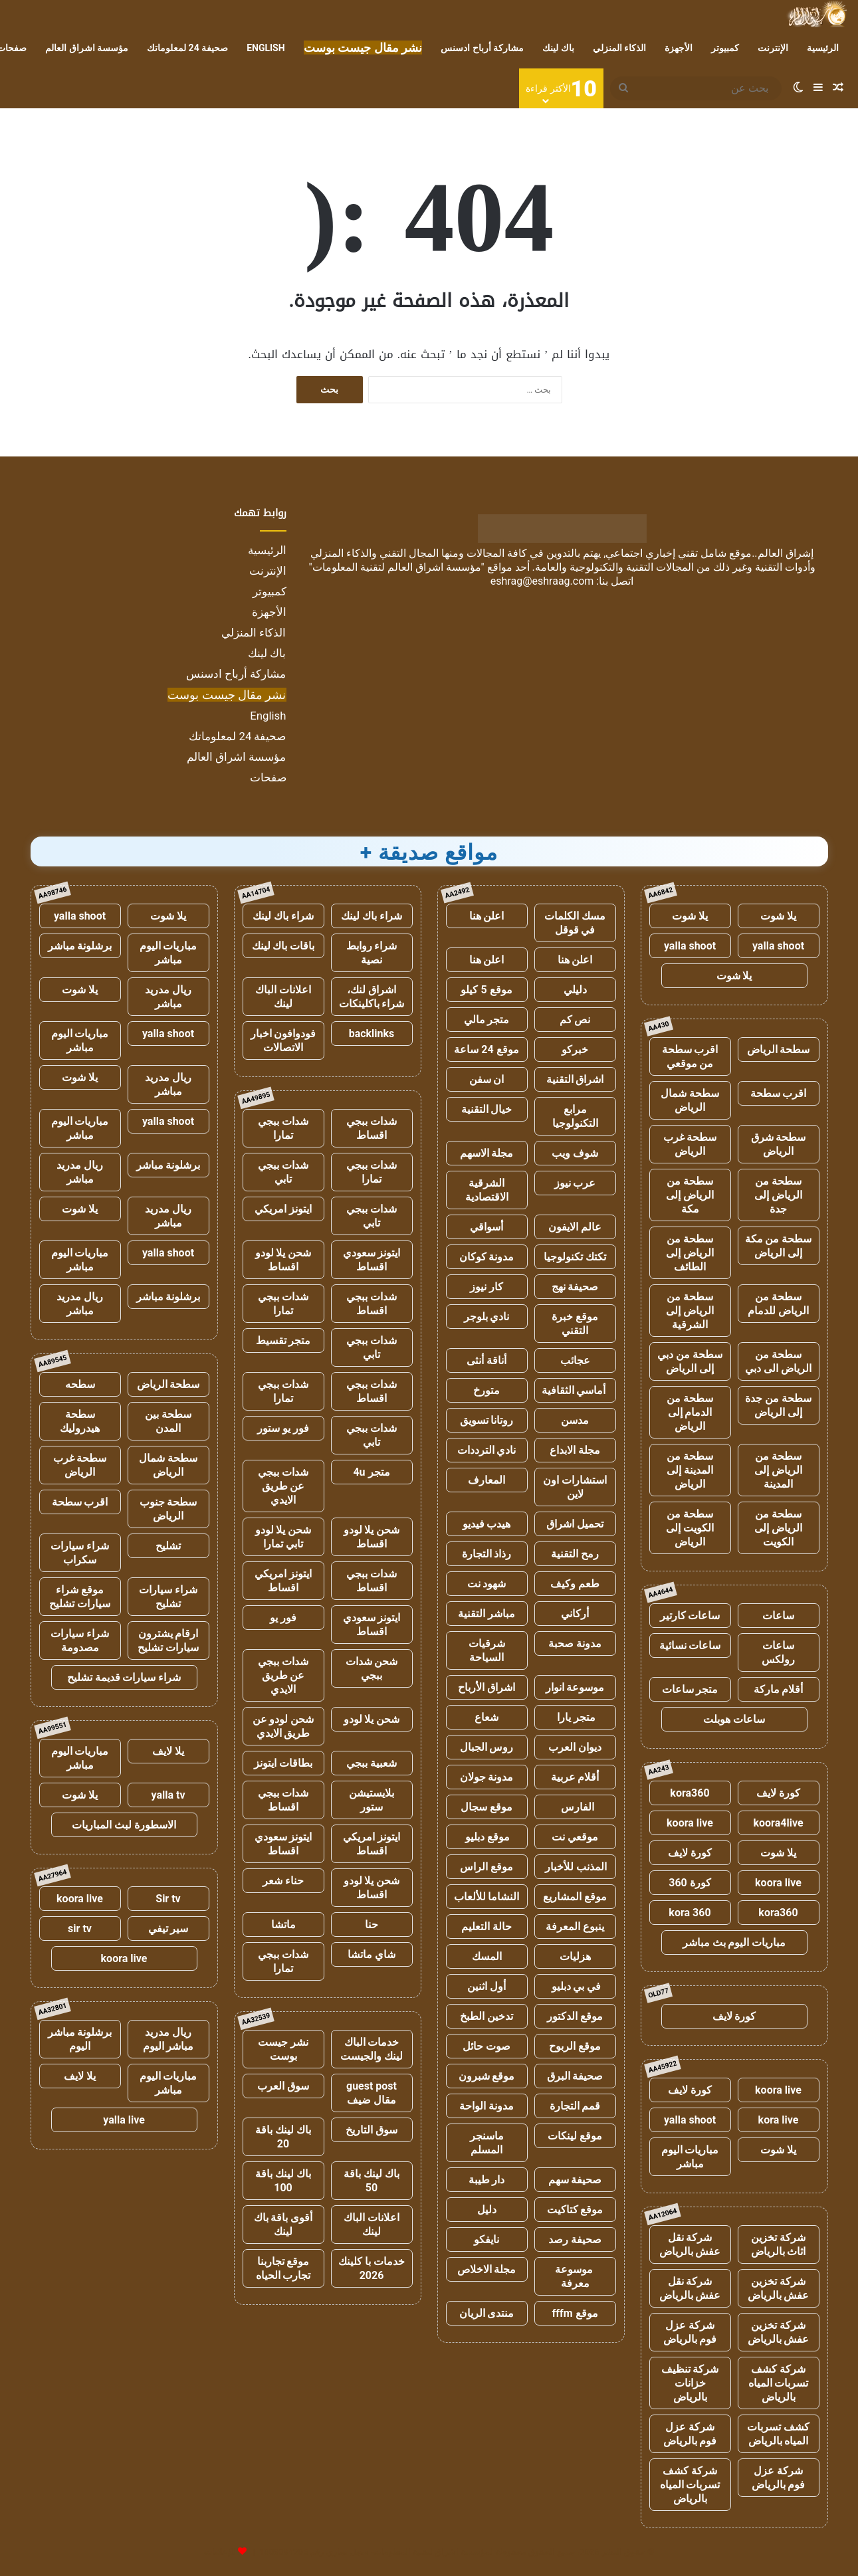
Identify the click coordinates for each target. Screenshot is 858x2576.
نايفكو (486, 2239)
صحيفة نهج (575, 1286)
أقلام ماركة (779, 1689)
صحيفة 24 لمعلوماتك (187, 48)
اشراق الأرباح (486, 1687)
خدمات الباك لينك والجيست (371, 2049)
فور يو (283, 1617)
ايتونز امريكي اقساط (283, 1580)
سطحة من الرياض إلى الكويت (778, 1528)
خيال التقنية (486, 1109)
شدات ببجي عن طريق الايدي (283, 1486)
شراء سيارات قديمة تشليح (124, 1677)
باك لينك (558, 48)
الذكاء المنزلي (619, 48)
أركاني (575, 1613)
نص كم (575, 1019)
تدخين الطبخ (486, 2016)
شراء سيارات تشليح (168, 1596)
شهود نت (486, 1583)
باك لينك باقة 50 (371, 2180)
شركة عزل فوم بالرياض (690, 2332)
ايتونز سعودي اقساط (372, 1259)
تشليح (168, 1545)
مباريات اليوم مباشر (690, 2156)
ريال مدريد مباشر (168, 996)
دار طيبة (487, 2179)
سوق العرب (283, 2086)
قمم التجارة (575, 2106)
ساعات (778, 1615)
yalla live (124, 2120)
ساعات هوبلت (734, 1719)
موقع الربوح (575, 2046)
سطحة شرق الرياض (778, 1144)
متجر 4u (371, 1472)
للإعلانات (220, 2552)
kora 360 (689, 1912)
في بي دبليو (575, 1986)
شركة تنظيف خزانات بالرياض (690, 2383)
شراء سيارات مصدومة (80, 1640)
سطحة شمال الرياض (690, 1100)
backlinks (372, 1033)
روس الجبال (487, 1747)
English (265, 48)
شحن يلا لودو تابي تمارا (283, 1537)
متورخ (486, 1390)
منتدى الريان (486, 2313)
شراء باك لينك (371, 916)
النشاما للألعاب (487, 1896)
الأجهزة (679, 48)
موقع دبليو (486, 1837)
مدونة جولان (487, 1777)
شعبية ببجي (371, 1763)
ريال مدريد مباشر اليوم (168, 2039)
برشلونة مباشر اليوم (80, 2039)
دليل (486, 2209)
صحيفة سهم (575, 2179)
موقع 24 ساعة (486, 1049)
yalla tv (168, 1795)
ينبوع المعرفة (575, 1926)
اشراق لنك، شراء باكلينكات (372, 996)
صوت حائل (486, 2046)
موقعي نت (575, 1837)
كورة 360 (690, 1882)
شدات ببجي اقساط (371, 1128)
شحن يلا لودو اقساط (283, 1259)
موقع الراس (486, 1866)
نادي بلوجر (487, 1316)
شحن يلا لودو (372, 1719)
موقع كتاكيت (575, 2209)
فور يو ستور (283, 1428)
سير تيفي (168, 1928)
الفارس (575, 1807)
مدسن (575, 1420)
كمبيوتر (725, 48)
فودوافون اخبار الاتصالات (283, 1040)
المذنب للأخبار (575, 1866)
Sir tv (168, 1898)
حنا (371, 1924)
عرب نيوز (575, 1183)
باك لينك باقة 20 (283, 2137)
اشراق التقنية (575, 1079)
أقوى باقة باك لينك (283, 2224)
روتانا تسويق (487, 1420)
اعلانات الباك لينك (283, 996)
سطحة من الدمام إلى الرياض (690, 1412)
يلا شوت (778, 916)
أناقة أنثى (486, 1360)
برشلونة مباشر (80, 946)
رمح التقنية (575, 1553)
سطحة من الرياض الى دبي (778, 1361)
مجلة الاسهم (487, 1153)
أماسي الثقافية (575, 1390)
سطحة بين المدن (168, 1421)
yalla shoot (778, 946)
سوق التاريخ (371, 2130)
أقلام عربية (575, 1777)
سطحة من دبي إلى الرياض (689, 1361)
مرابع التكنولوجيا (575, 1116)
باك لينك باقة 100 (283, 2180)
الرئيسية (823, 48)
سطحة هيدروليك (80, 1421)
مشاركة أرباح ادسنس (482, 48)
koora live (690, 1823)
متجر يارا (574, 1717)
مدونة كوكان (486, 1256)
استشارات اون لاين (575, 1487)
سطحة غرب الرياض (690, 1144)
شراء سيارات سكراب (80, 1552)
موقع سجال (486, 1807)
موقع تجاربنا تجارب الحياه (283, 2268)
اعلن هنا (486, 916)
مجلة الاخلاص (486, 2269)
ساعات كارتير (690, 1615)
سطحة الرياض (778, 1049)
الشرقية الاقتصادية (486, 1190)
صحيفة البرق (575, 2076)
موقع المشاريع (575, 1896)
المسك (487, 1956)
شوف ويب (575, 1153)
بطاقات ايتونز (283, 1763)
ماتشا (283, 1924)
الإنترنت (773, 48)
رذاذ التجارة (487, 1553)
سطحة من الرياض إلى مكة (690, 1195)
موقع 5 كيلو (486, 989)
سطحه (80, 1384)
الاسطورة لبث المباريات (124, 1825)
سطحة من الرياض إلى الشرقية (690, 1310)
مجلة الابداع (575, 1450)
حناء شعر (283, 1880)
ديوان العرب (574, 1747)
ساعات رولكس (778, 1652)
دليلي (575, 989)
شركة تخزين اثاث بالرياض (778, 2244)
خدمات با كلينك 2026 (371, 2268)
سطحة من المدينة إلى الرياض (690, 1470)
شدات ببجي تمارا (283, 1128)
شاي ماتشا (371, 1954)
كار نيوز (486, 1286)
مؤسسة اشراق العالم (86, 48)
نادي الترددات (486, 1450)
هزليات (575, 1956)
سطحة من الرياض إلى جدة (778, 1195)
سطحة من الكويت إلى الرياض (690, 1528)
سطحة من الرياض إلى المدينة (778, 1470)
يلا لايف (168, 1751)
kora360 (689, 1793)
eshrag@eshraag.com (542, 581)
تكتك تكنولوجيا (575, 1256)
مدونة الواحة (486, 2106)
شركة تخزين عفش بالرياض (778, 2288)
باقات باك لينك (283, 946)
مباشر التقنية (486, 1613)
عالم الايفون (574, 1227)
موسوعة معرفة (575, 2276)
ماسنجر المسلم (487, 2143)
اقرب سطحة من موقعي (690, 1056)
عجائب (575, 1360)
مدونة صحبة (574, 1643)
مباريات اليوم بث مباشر (734, 1942)
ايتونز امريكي (283, 1209)
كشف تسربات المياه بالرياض (778, 2434)
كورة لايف (778, 1793)
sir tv (80, 1928)
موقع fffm (574, 2313)
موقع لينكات (575, 2136)
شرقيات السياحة (487, 1650)
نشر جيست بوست (283, 2049)
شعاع (486, 1717)
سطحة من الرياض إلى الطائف (690, 1253)
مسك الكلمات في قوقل (574, 923)
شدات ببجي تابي (283, 1172)
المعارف (486, 1480)
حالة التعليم (486, 1926)
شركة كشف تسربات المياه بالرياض (778, 2383)
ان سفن (486, 1079)
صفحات (268, 777)
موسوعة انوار (575, 1687)
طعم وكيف (574, 1583)
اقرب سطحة (778, 1093)
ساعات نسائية (690, 1645)
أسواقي (486, 1227)
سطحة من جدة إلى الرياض (778, 1405)
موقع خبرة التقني (575, 1323)
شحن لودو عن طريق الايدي (283, 1726)
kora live (778, 2120)
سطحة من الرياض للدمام (778, 1303)
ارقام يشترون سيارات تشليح (168, 1640)
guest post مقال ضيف (371, 2093)
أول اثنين (486, 1986)
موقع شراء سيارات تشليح (79, 1596)
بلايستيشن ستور (371, 1800)
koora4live (778, 1823)
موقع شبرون (487, 2076)
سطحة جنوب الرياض (168, 1509)
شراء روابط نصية (371, 953)
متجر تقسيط (283, 1340)
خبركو (575, 1049)
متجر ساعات (690, 1689)
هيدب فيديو (487, 1524)
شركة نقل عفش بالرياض (690, 2244)
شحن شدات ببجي (372, 1668)
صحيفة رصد (574, 2239)
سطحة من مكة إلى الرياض (778, 1246)
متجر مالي (487, 1019)
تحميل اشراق (574, 1524)
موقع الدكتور (575, 2016)
